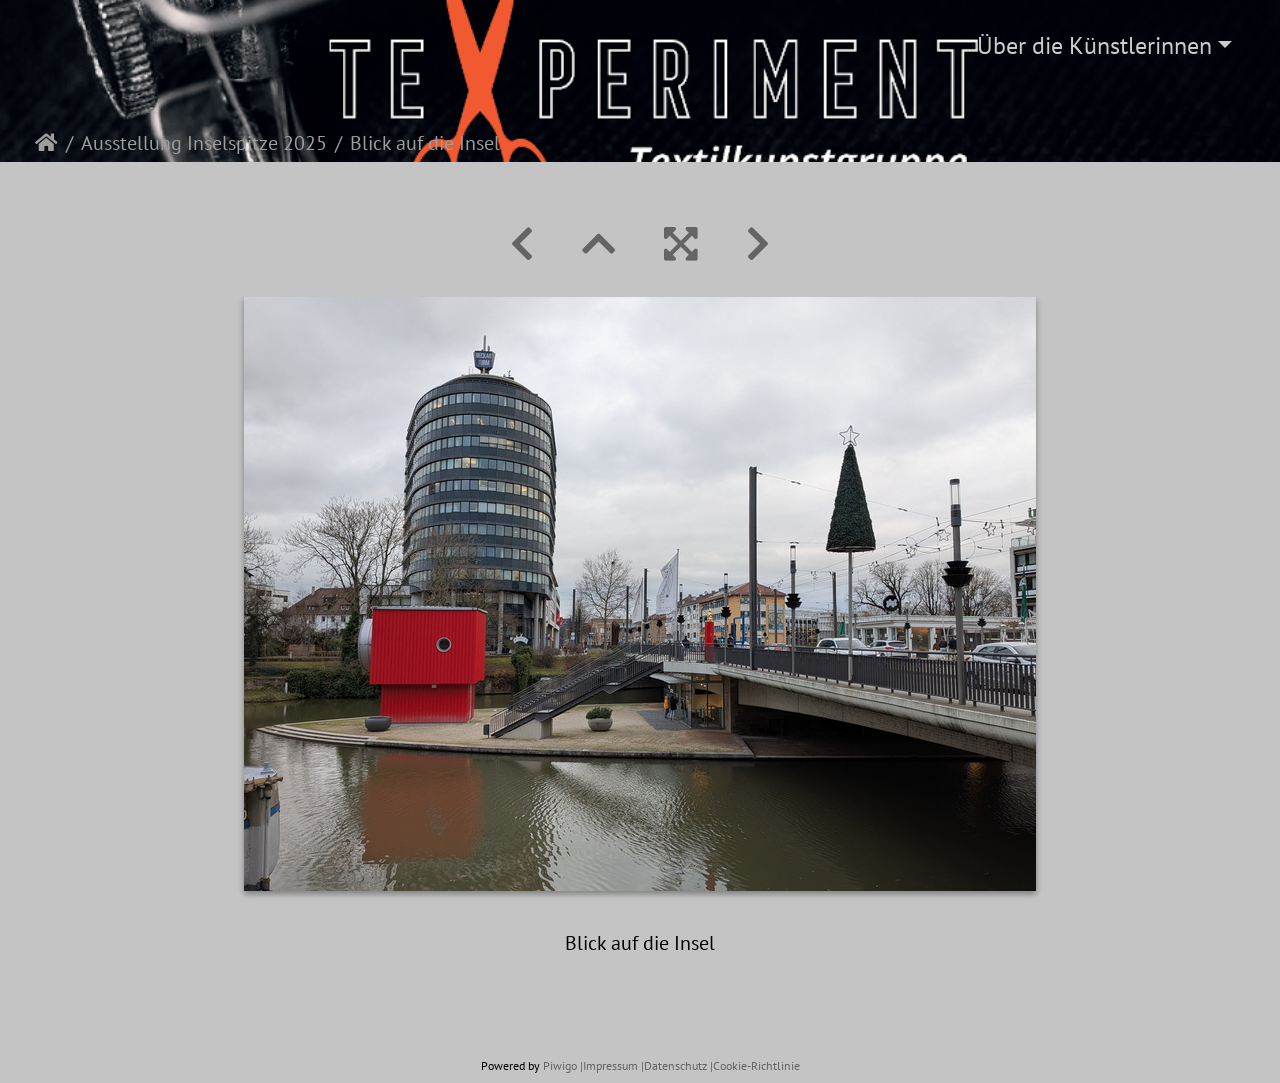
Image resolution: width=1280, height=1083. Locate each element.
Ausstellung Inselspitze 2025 (204, 143)
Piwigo (560, 1065)
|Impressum (609, 1065)
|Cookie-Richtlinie (755, 1065)
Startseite (46, 143)
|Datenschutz (674, 1065)
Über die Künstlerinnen (1094, 45)
